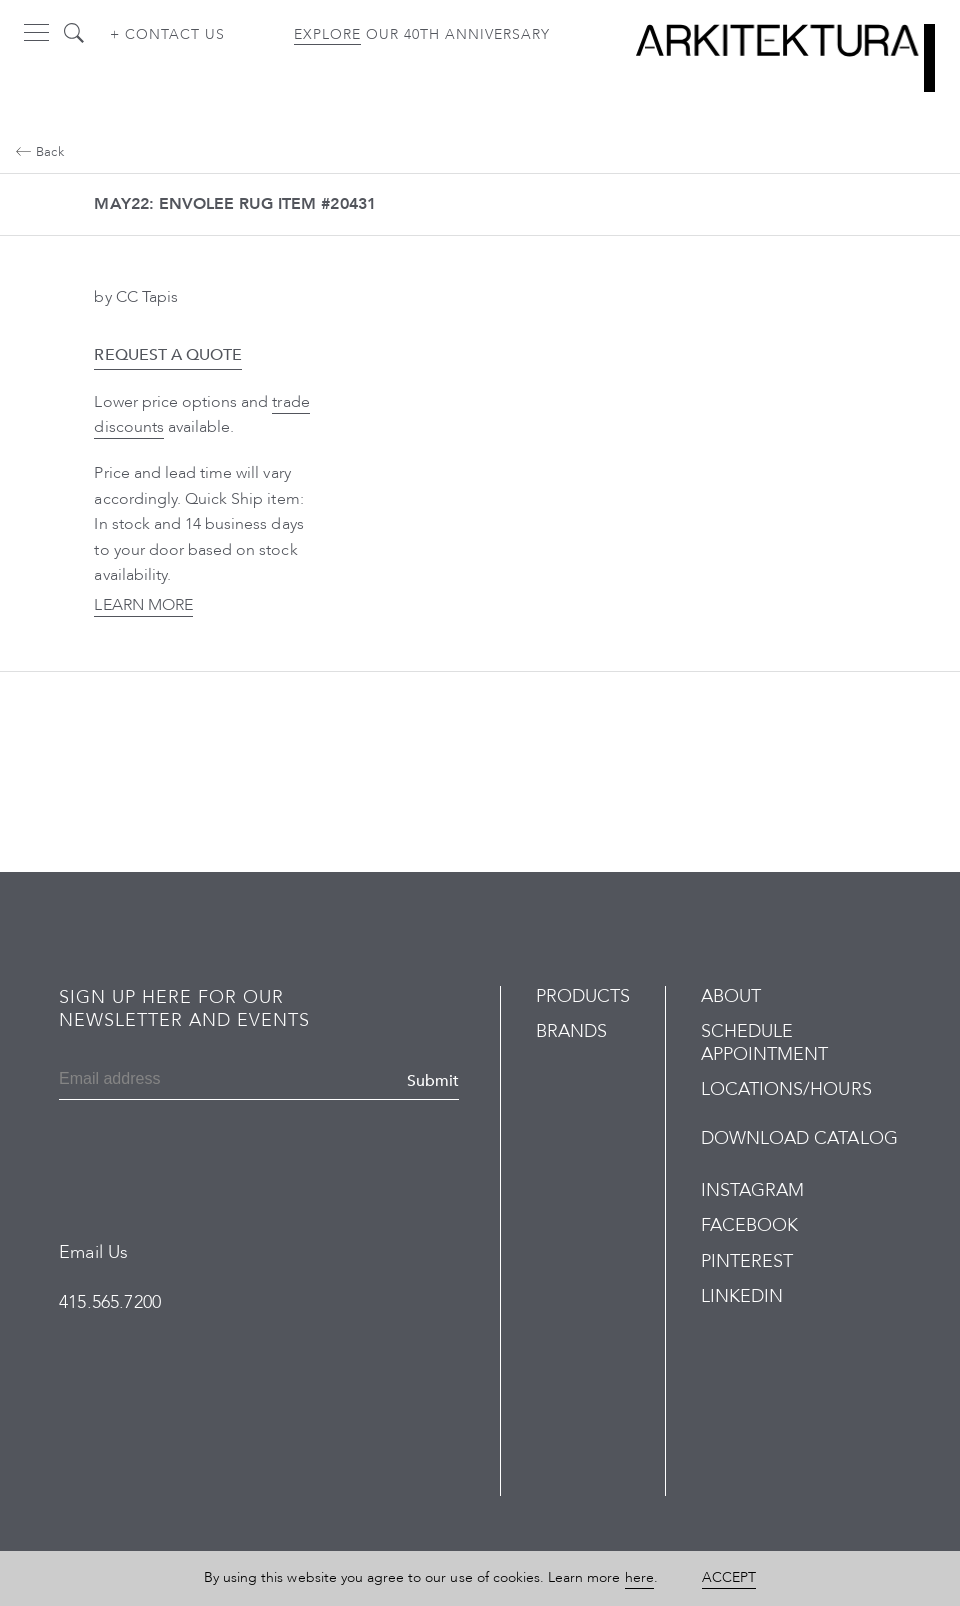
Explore (327, 34)
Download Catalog (799, 1138)
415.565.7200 (110, 1302)
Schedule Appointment (764, 1042)
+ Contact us (167, 34)
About (731, 996)
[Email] (155, 1081)
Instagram (752, 1190)
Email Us (93, 1252)
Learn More (143, 605)
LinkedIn (742, 1296)
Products (583, 996)
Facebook (749, 1225)
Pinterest (747, 1261)
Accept (729, 1577)
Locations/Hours (786, 1089)
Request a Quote (168, 355)
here (639, 1577)
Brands (571, 1031)
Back (39, 152)
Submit (433, 1081)
